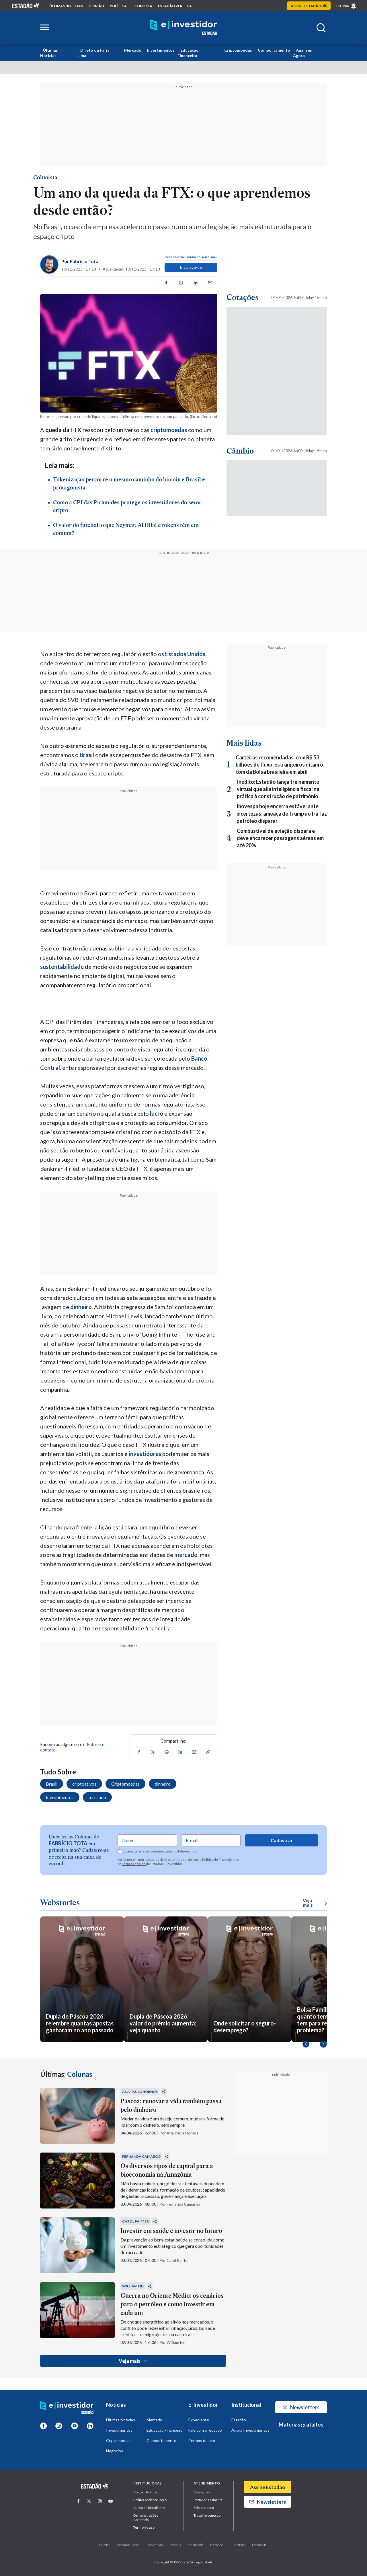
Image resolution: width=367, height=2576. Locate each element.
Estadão (238, 2420)
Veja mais (133, 2361)
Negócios (114, 2451)
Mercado (132, 50)
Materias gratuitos (301, 2424)
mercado (186, 1555)
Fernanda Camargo (141, 2157)
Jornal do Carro (128, 2545)
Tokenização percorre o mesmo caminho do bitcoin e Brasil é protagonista (129, 484)
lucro (156, 1113)
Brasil (87, 755)
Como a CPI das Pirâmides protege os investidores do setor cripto (127, 507)
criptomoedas (169, 429)
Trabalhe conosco (207, 2515)
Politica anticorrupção (150, 2500)
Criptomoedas (238, 50)
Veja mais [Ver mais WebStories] (315, 1903)
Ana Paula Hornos (140, 2092)
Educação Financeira (188, 53)
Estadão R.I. (260, 2545)
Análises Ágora (302, 53)
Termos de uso (201, 2440)
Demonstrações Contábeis (145, 2517)
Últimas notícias (66, 6)
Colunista (45, 177)
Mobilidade (196, 2545)
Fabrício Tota (84, 261)
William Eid (133, 2286)
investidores (145, 1454)
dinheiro (81, 1307)
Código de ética (145, 2492)
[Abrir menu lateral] (44, 27)
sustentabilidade (62, 966)
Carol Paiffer (135, 2221)
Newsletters (301, 2407)
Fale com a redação (205, 2430)
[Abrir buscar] (321, 28)
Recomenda (154, 2545)
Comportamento (274, 50)
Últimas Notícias (49, 53)
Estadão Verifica (175, 6)
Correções (202, 2492)
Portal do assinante (208, 2500)
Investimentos (161, 50)
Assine (309, 6)
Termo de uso (144, 2528)
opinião (96, 6)
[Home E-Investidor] (183, 28)
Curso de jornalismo (149, 2508)
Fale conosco (204, 2508)
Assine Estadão (267, 2487)
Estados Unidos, (185, 654)
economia (142, 6)
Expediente (198, 2420)
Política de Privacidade (219, 1860)
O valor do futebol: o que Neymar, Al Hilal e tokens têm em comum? (126, 530)
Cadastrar (282, 1840)
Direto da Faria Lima (93, 53)
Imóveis (175, 2545)
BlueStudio (237, 2545)
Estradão (216, 2545)
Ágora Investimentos (250, 2430)
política (118, 6)
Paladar (104, 2545)
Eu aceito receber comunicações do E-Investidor (157, 1852)
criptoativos (84, 1784)
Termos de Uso (134, 1864)
